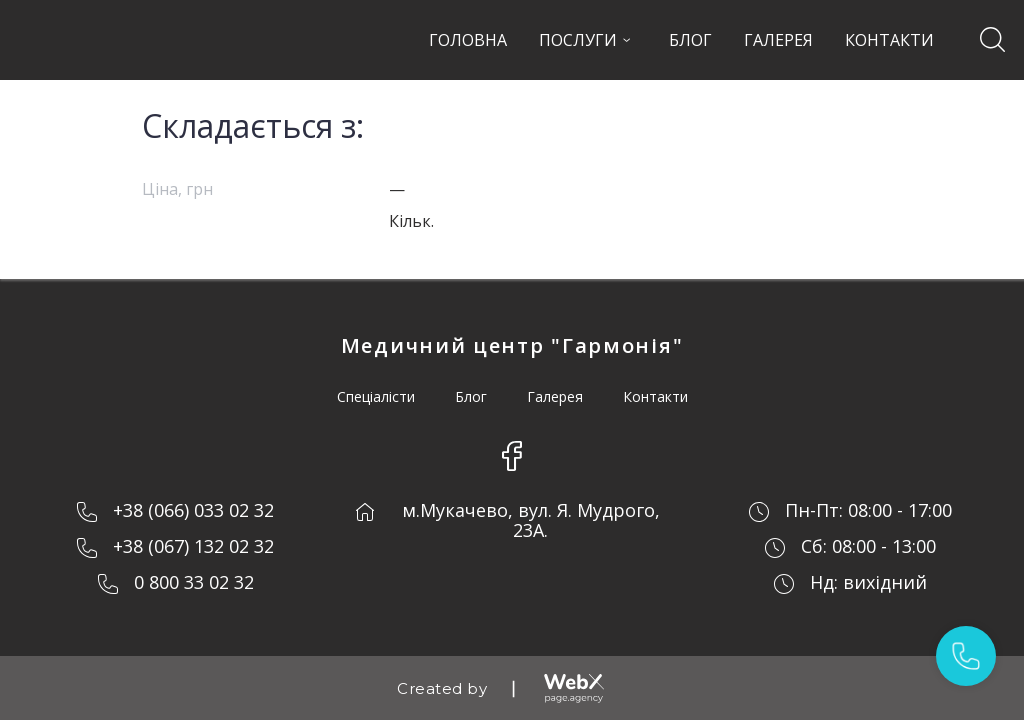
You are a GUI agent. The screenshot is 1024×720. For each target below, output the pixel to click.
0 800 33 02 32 (194, 582)
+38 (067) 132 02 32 (193, 546)
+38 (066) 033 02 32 (193, 510)
